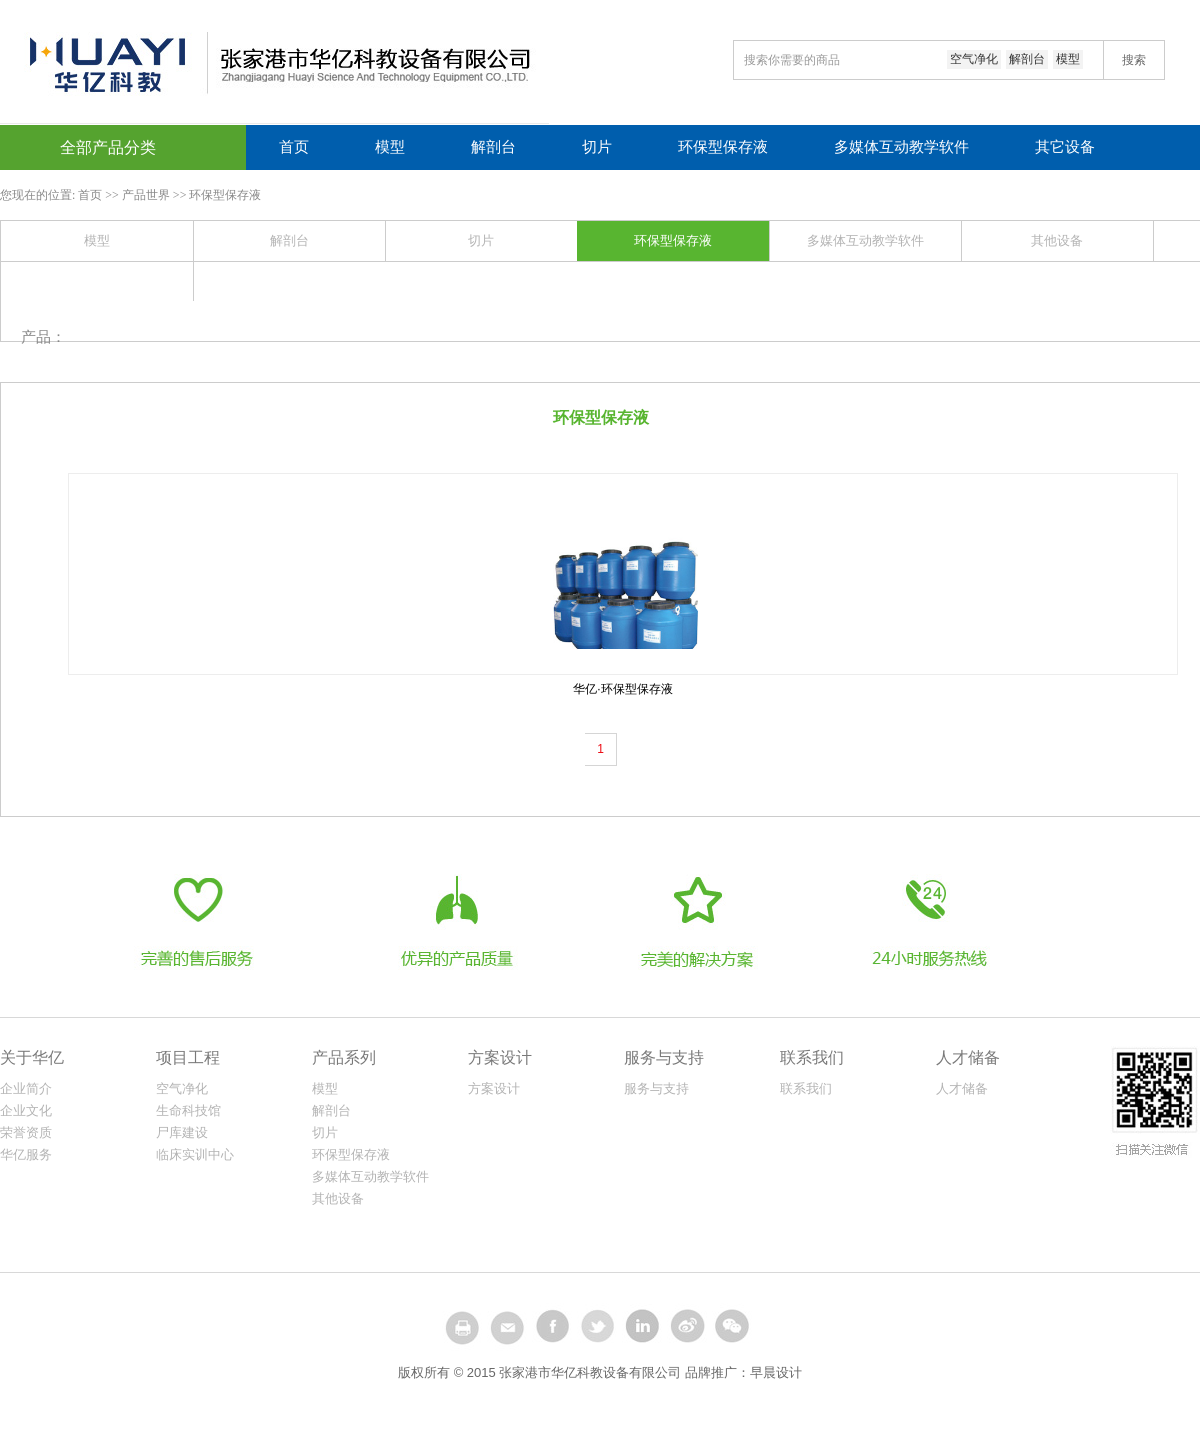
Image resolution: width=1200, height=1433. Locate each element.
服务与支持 (656, 1088)
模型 (1068, 59)
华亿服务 (26, 1154)
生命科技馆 (188, 1110)
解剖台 (1027, 59)
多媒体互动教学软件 (901, 147)
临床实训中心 (195, 1154)
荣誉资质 (26, 1132)
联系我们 (806, 1088)
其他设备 (1057, 240)
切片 (597, 147)
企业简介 (26, 1088)
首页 (294, 147)
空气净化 (974, 59)
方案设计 (494, 1088)
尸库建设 (182, 1132)
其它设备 (1065, 147)
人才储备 (962, 1088)
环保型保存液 (723, 147)
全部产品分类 (108, 147)
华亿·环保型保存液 (622, 689)
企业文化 (26, 1110)
